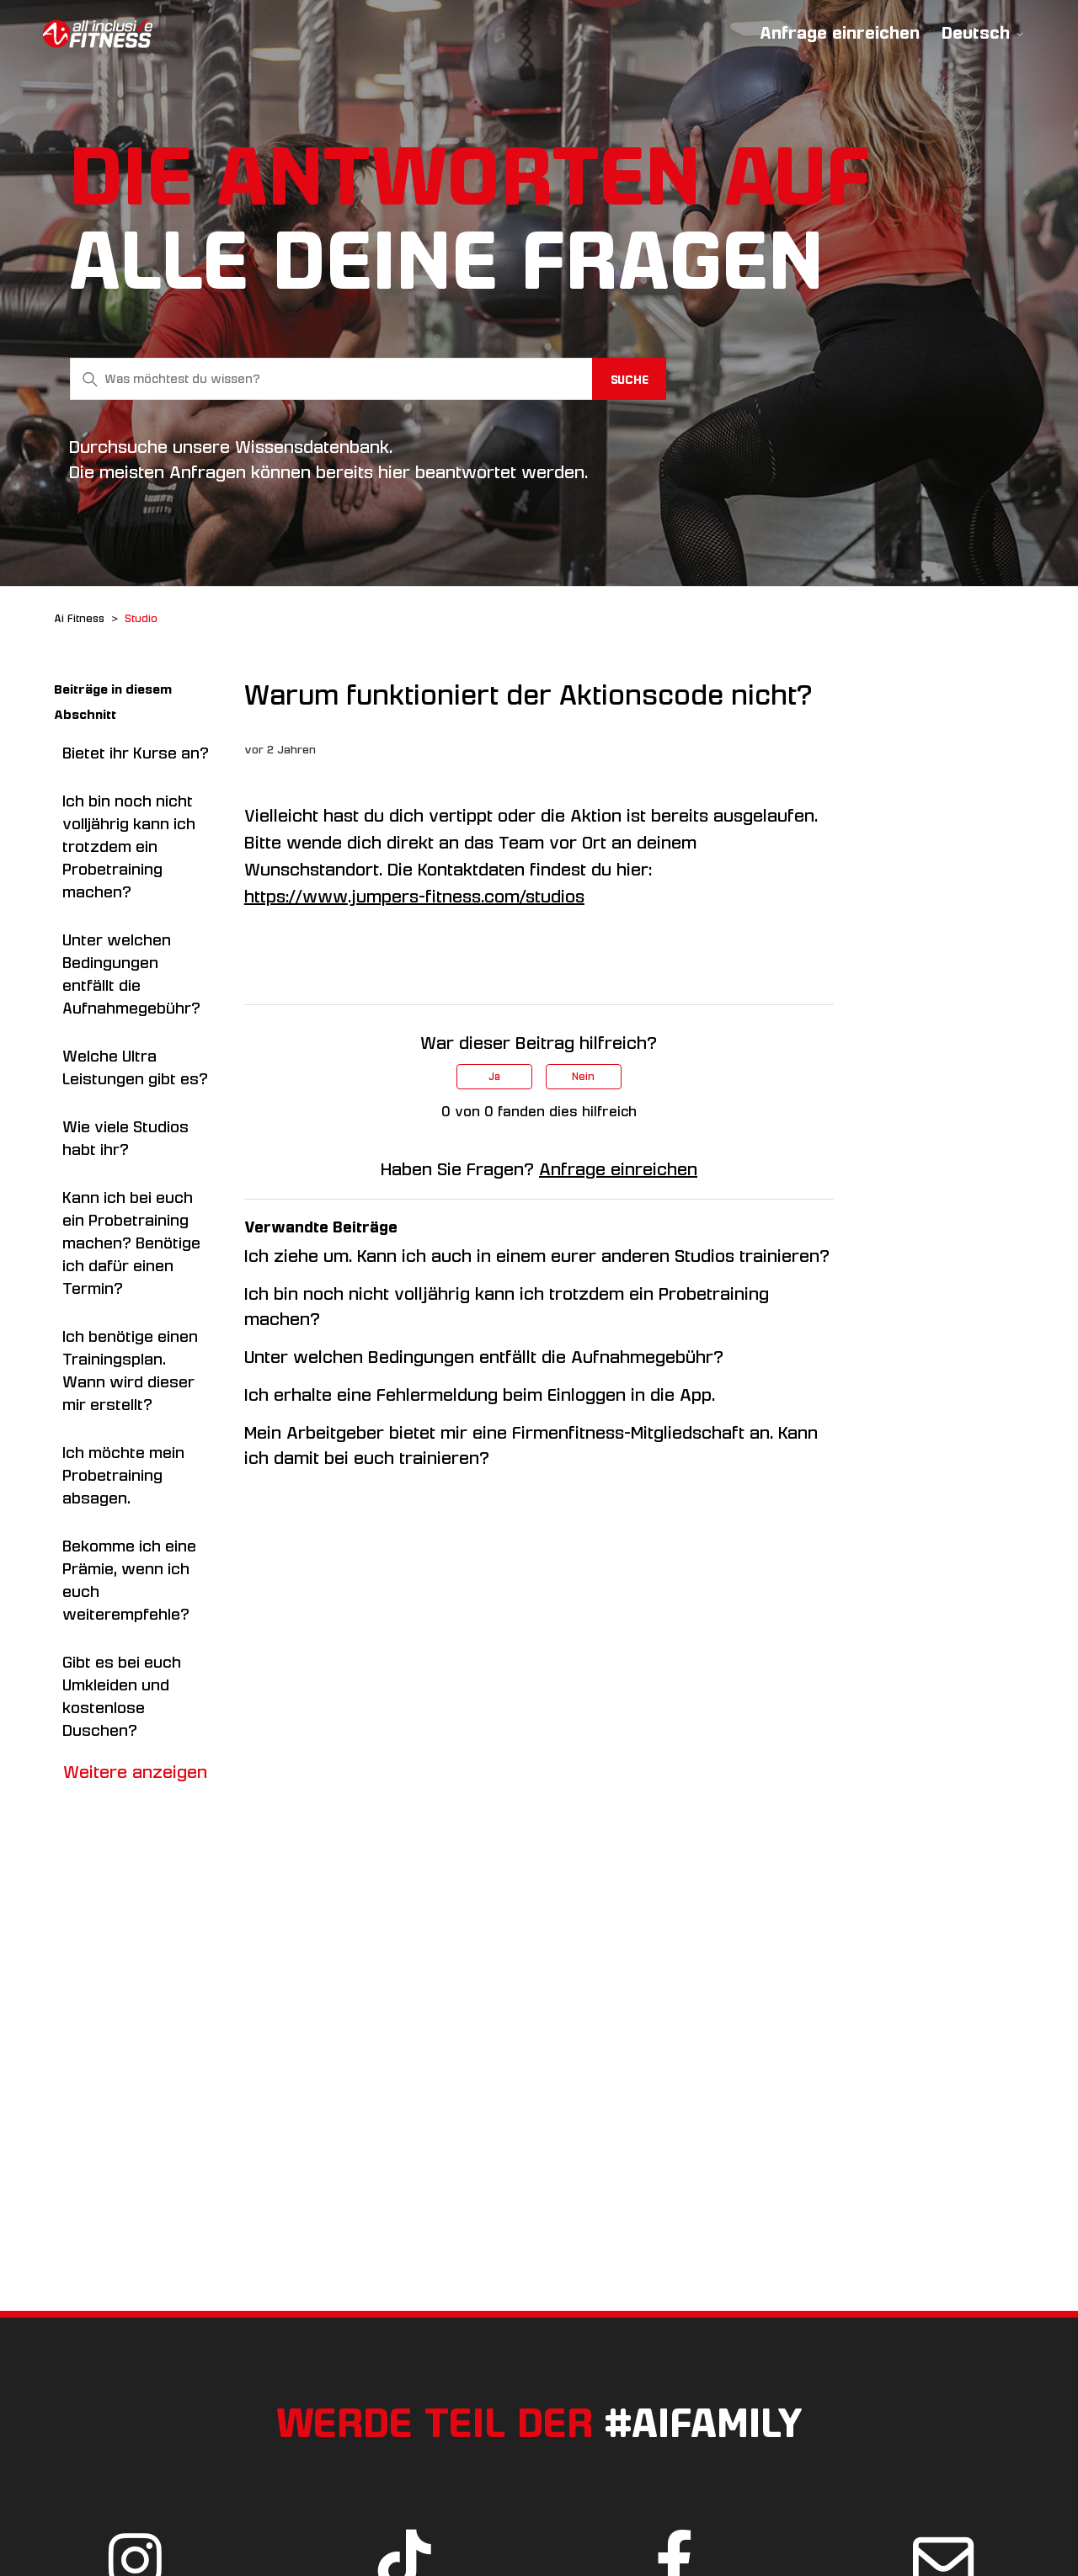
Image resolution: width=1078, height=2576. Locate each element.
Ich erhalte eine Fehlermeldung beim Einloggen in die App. (479, 1395)
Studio (141, 619)
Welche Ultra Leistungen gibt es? (135, 1067)
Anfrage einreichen (840, 33)
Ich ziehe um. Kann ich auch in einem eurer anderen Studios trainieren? (537, 1256)
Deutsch (983, 33)
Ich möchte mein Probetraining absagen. (123, 1476)
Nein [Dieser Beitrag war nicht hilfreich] (583, 1077)
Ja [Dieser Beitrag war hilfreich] (494, 1077)
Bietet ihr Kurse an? (135, 753)
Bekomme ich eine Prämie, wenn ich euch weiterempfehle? (129, 1580)
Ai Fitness (79, 619)
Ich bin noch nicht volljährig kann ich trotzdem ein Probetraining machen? (128, 847)
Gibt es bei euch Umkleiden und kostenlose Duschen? (121, 1696)
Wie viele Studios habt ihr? (125, 1138)
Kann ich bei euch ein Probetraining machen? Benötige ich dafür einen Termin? (131, 1243)
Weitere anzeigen (135, 1772)
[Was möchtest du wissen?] (368, 379)
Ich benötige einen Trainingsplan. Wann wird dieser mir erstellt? (130, 1371)
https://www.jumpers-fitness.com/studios (414, 896)
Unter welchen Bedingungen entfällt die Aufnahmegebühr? (131, 974)
